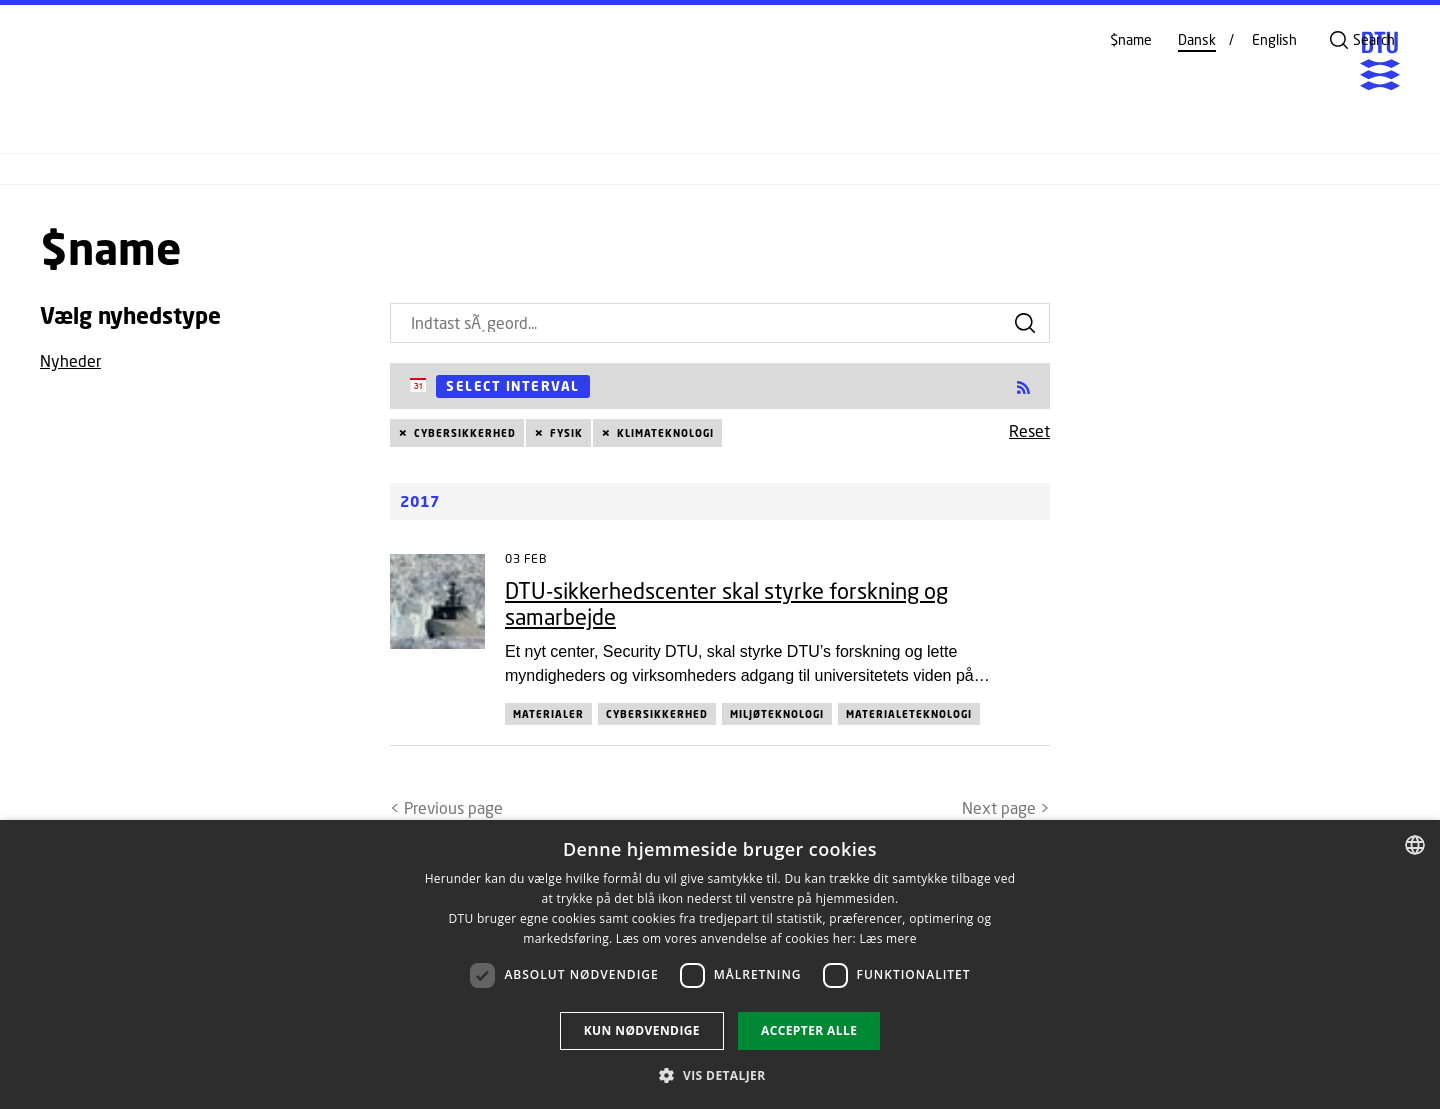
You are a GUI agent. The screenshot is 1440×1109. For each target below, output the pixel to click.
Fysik (566, 433)
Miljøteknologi (777, 714)
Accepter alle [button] (809, 1030)
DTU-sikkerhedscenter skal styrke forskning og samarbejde (726, 603)
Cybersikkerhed (465, 433)
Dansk (1197, 40)
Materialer (548, 714)
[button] (719, 1075)
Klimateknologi (665, 433)
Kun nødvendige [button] (642, 1030)
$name (1131, 40)
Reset (1029, 430)
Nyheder (70, 360)
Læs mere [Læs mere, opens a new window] (887, 938)
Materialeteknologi (909, 714)
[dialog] (720, 964)
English (1274, 40)
